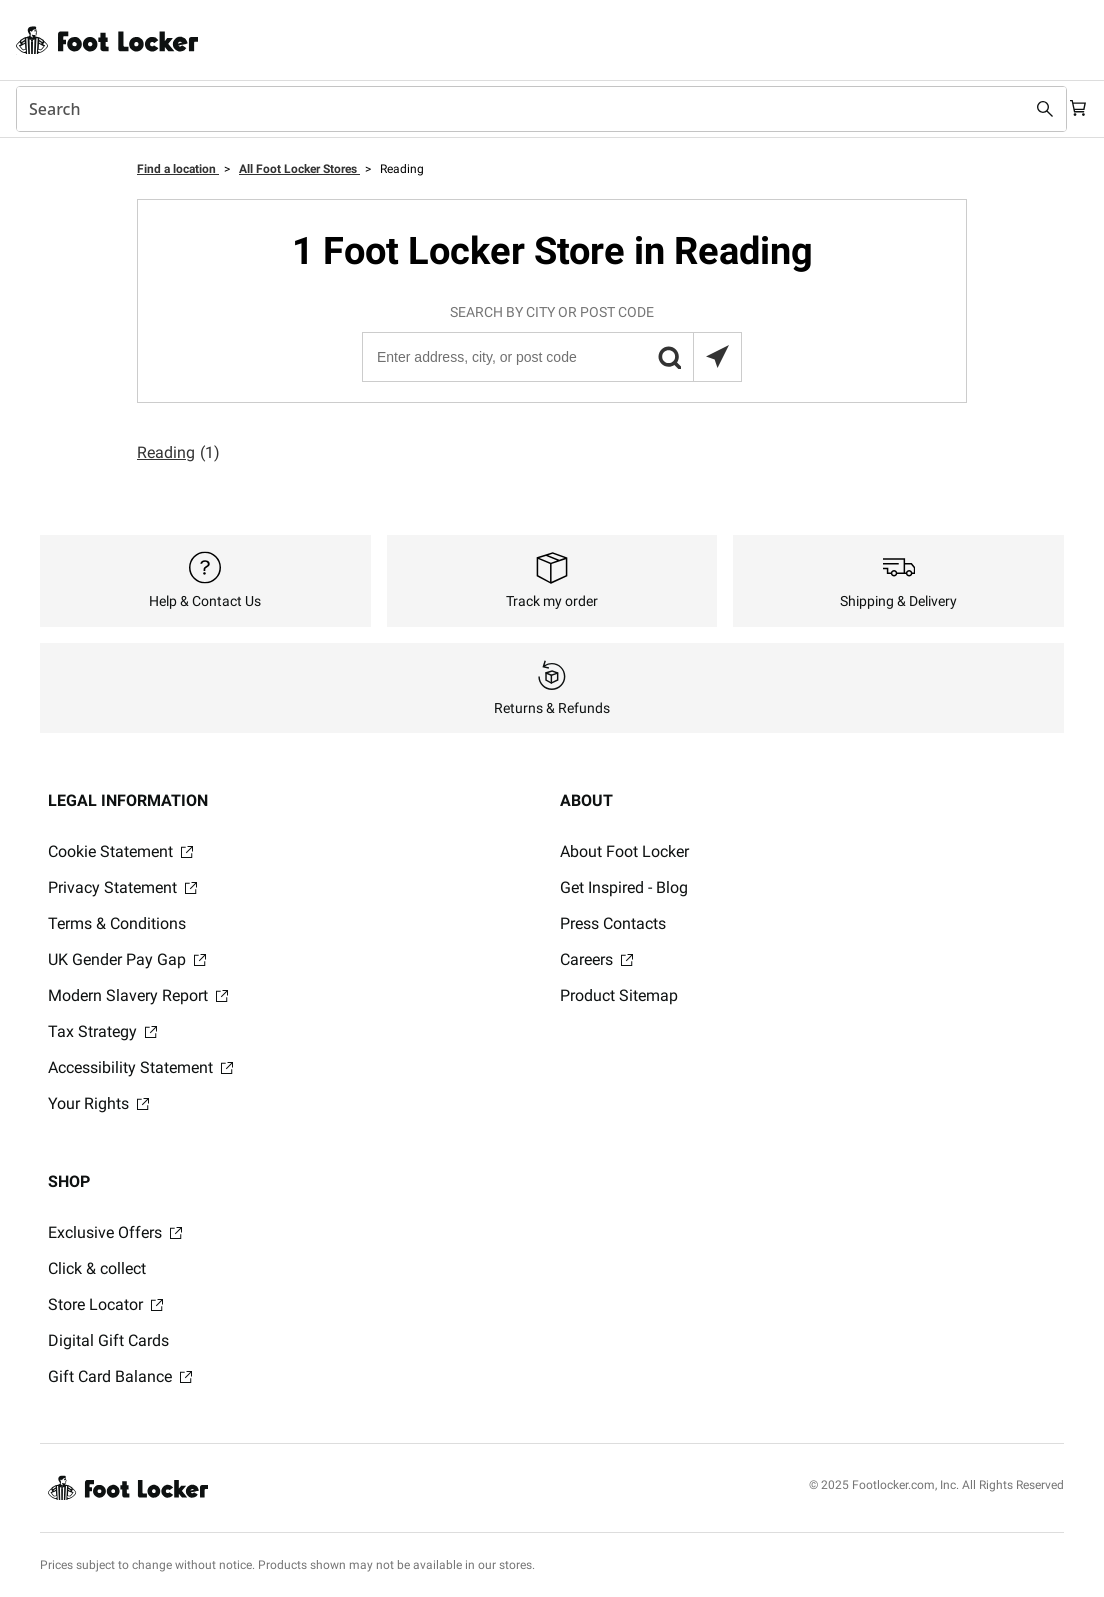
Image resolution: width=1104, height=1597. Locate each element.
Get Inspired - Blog (624, 887)
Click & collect (97, 1268)
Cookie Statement (120, 851)
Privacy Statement (122, 887)
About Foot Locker (624, 851)
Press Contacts (613, 923)
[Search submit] (1026, 109)
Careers (596, 959)
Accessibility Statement (140, 1067)
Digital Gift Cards (108, 1340)
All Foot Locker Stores (299, 169)
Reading (178, 453)
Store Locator (105, 1304)
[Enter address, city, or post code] (551, 357)
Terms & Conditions (117, 923)
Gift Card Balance (120, 1376)
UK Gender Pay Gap (127, 959)
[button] (669, 357)
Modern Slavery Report (138, 995)
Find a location (178, 169)
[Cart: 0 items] (1072, 109)
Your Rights (98, 1103)
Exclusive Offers (115, 1232)
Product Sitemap (619, 995)
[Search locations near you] (717, 357)
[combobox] (532, 109)
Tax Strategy (102, 1031)
